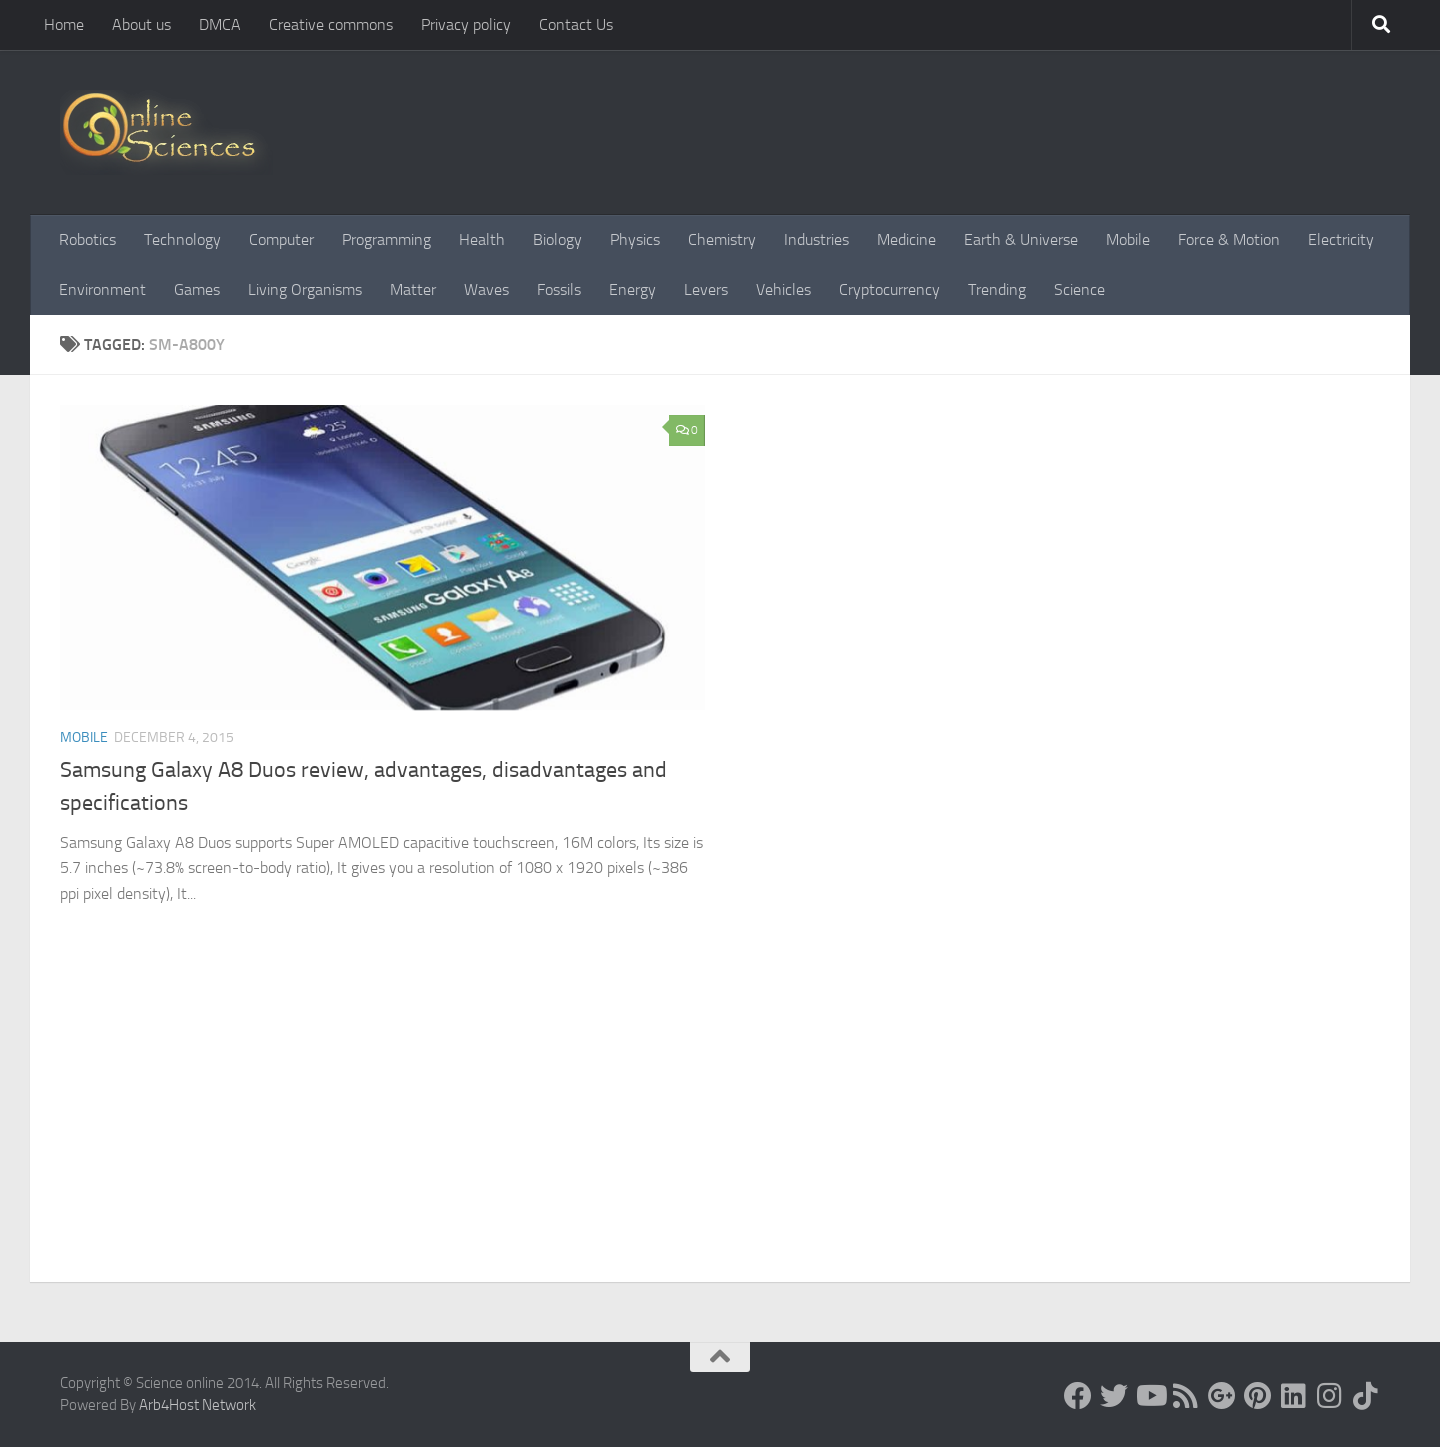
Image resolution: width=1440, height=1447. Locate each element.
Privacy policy (466, 24)
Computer (281, 239)
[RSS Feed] (1186, 1396)
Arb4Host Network (197, 1405)
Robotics (87, 239)
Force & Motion (1229, 239)
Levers (706, 289)
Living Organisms (305, 289)
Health (482, 239)
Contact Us (576, 24)
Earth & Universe (1021, 239)
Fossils (559, 289)
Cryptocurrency (889, 289)
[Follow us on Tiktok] (1366, 1396)
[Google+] (1222, 1396)
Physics (635, 239)
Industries (816, 239)
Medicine (906, 239)
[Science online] (1078, 1396)
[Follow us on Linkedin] (1294, 1396)
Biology (557, 239)
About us (141, 24)
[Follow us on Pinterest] (1258, 1396)
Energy (632, 289)
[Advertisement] (720, 1132)
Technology (182, 239)
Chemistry (722, 239)
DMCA (220, 24)
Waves (486, 289)
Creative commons (331, 24)
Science (1079, 289)
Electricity (1341, 239)
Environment (102, 289)
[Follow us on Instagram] (1330, 1396)
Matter (413, 289)
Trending (997, 289)
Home (64, 24)
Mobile (1128, 239)
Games (197, 289)
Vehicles (783, 289)
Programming (386, 239)
